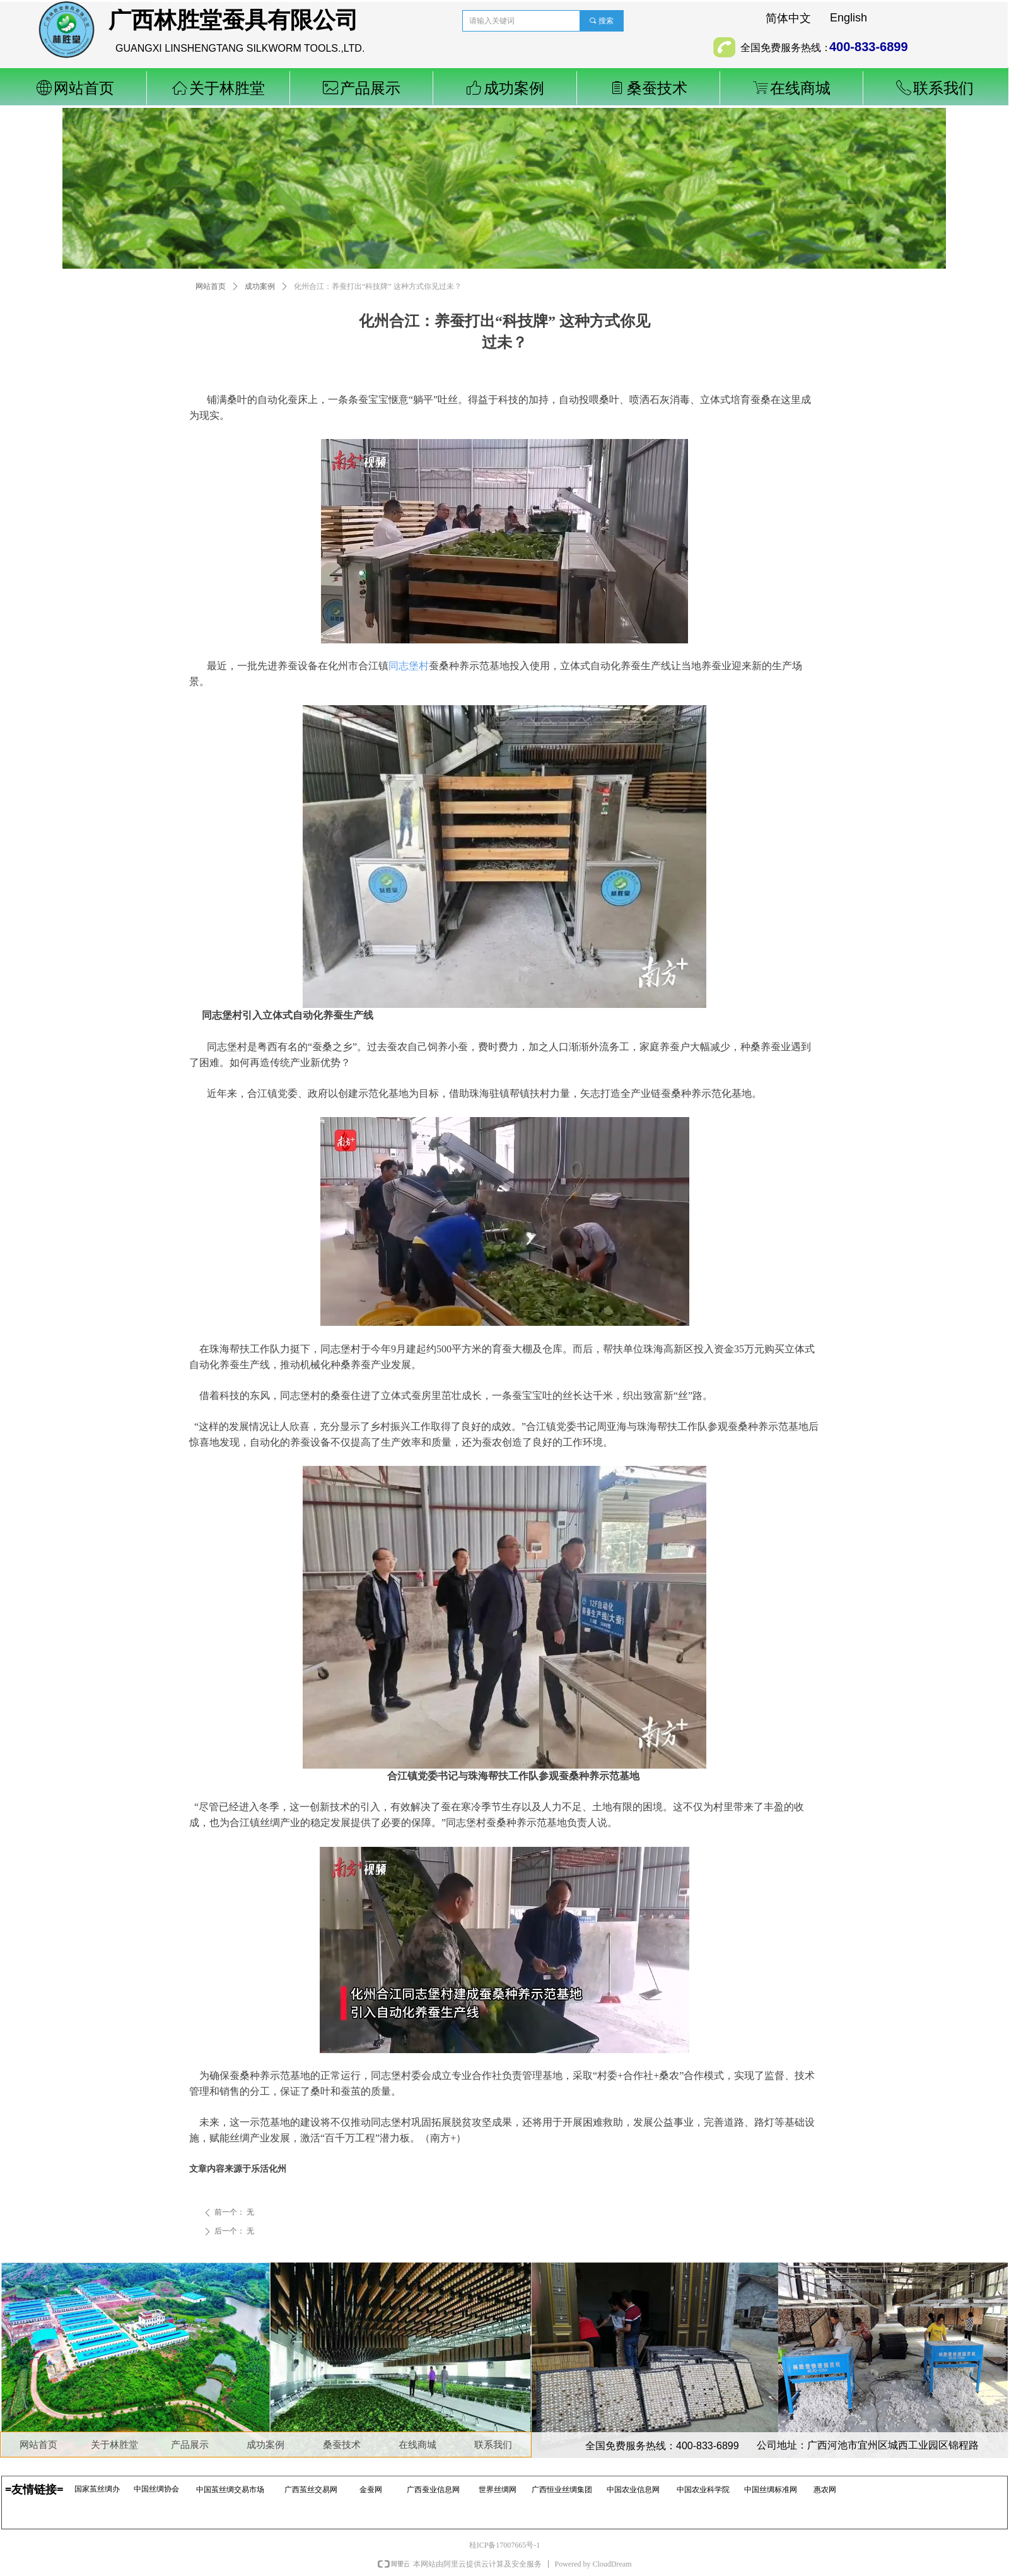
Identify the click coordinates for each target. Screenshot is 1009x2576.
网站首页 (210, 286)
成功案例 (260, 286)
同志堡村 (408, 665)
